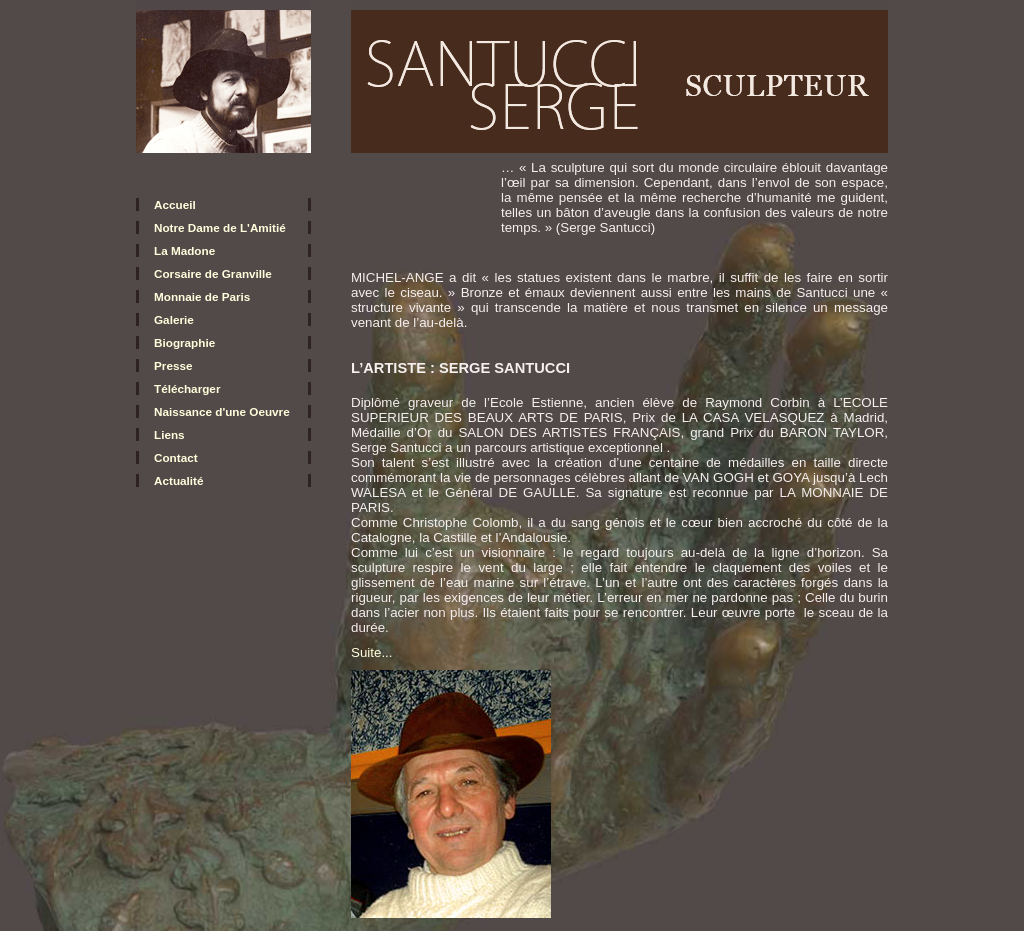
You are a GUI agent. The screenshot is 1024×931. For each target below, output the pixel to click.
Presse (173, 365)
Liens (169, 434)
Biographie (184, 342)
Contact (176, 457)
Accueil (175, 204)
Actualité (179, 480)
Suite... (372, 652)
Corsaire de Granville (213, 273)
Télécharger (187, 388)
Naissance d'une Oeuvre (222, 411)
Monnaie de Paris (202, 296)
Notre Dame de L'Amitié (220, 227)
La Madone (184, 250)
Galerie (174, 319)
